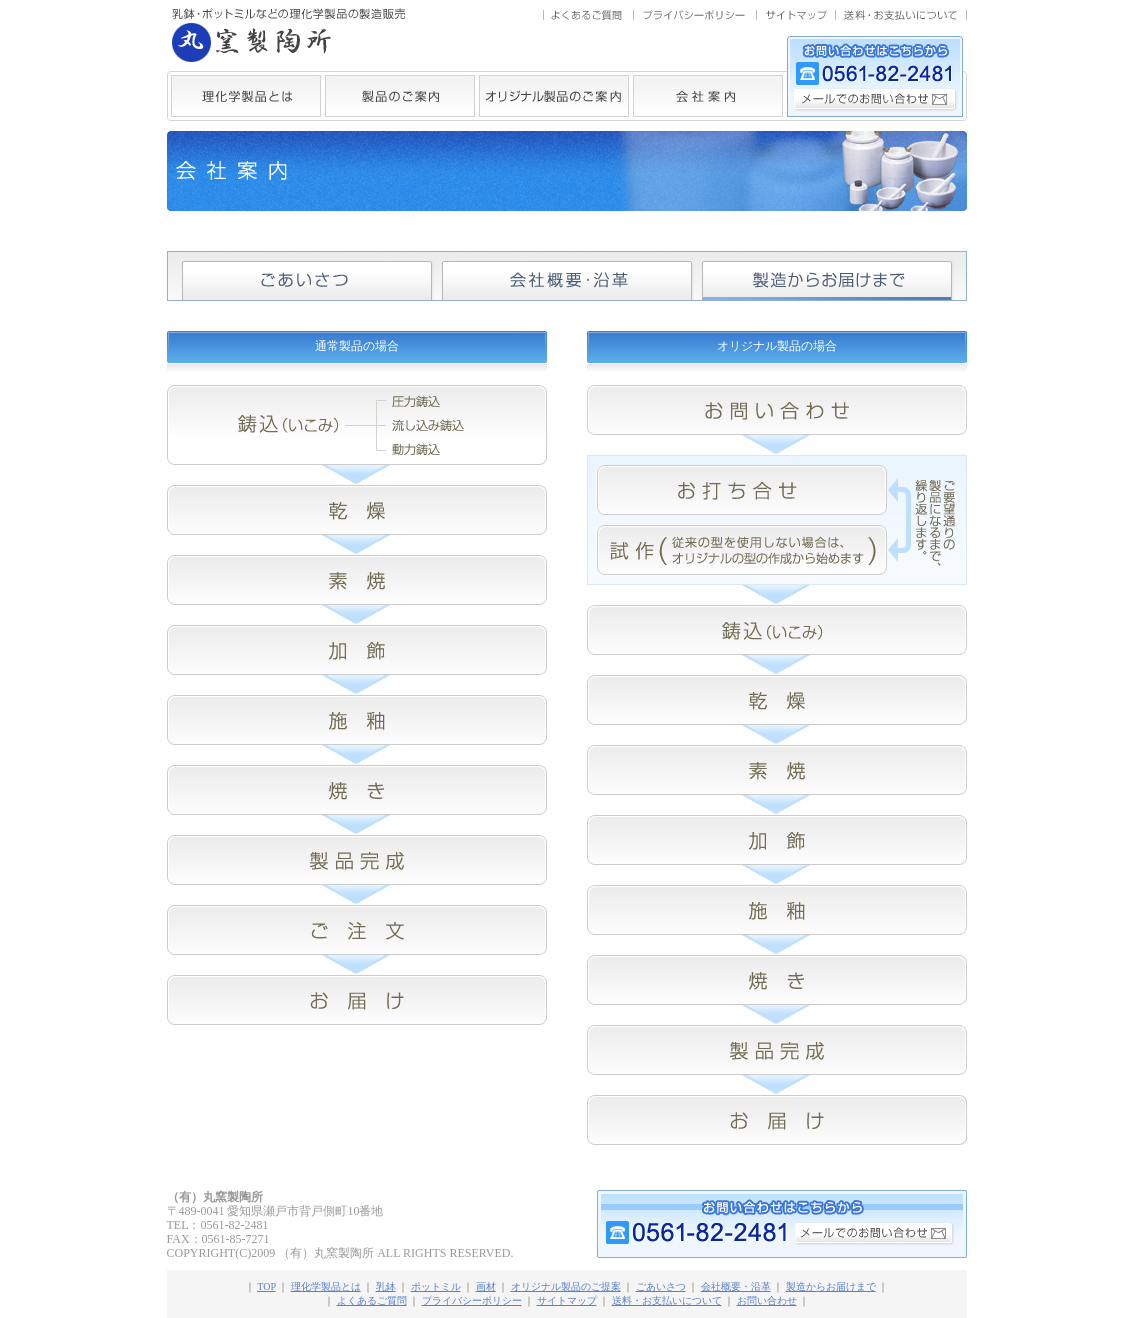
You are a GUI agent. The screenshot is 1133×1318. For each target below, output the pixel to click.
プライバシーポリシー (472, 1300)
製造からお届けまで (831, 1286)
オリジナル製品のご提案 (566, 1286)
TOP (266, 1286)
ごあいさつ (661, 1286)
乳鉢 (386, 1286)
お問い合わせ (767, 1300)
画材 (486, 1286)
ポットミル (436, 1286)
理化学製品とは (326, 1286)
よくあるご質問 (372, 1300)
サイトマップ (567, 1300)
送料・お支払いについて (667, 1300)
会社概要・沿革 (736, 1286)
